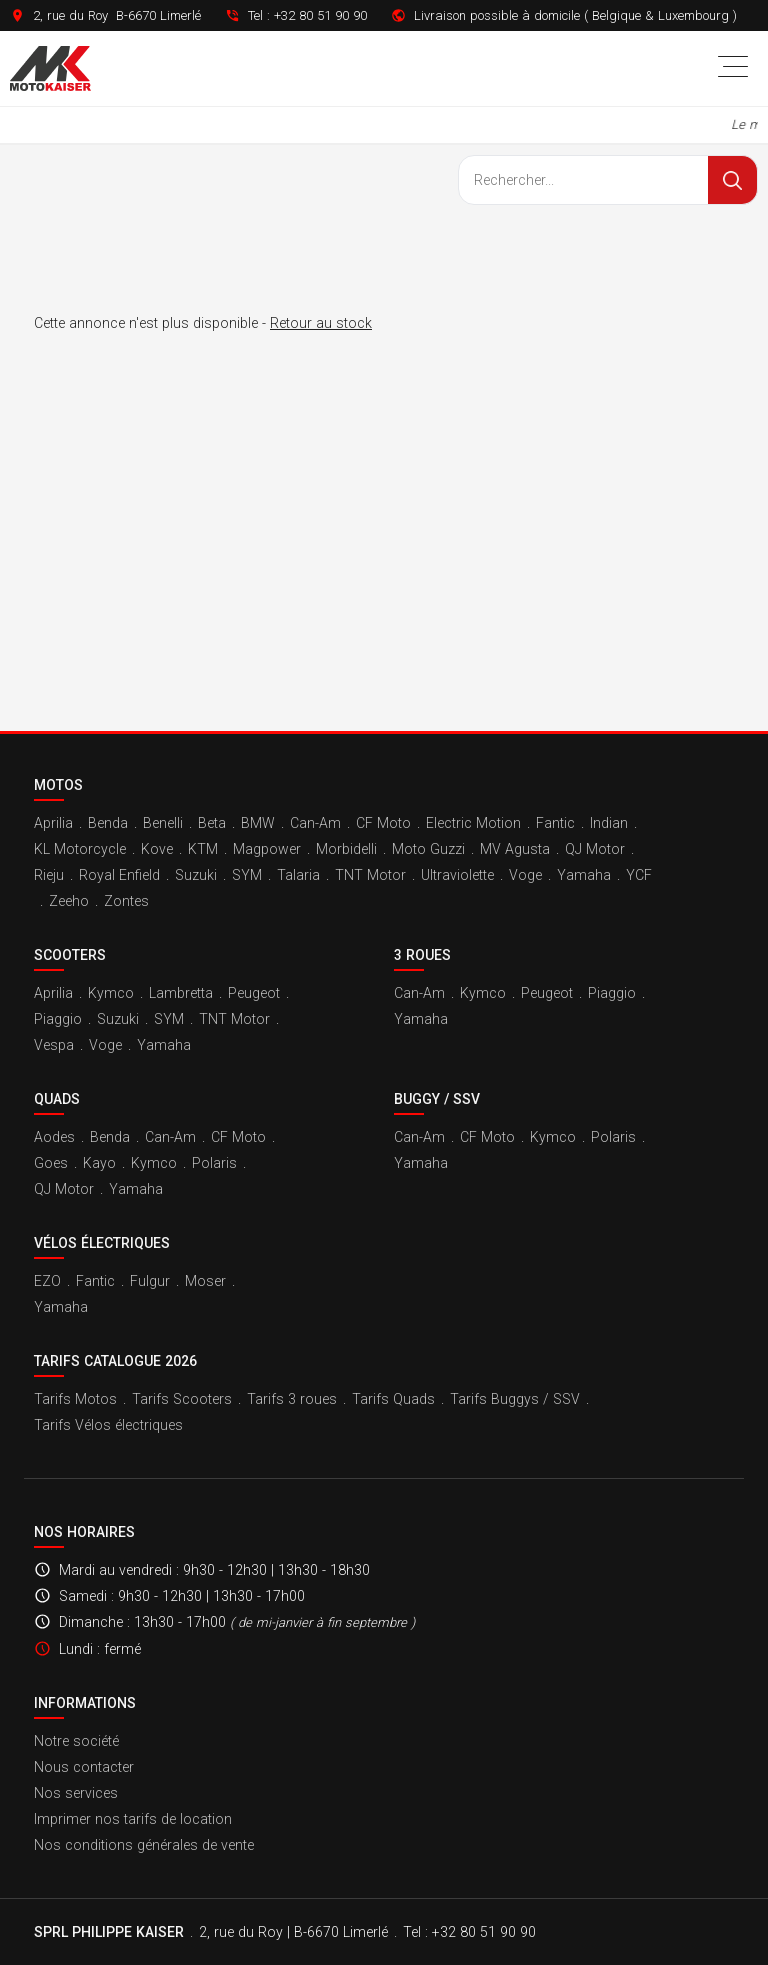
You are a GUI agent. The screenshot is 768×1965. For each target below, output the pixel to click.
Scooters (70, 955)
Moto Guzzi (428, 849)
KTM (203, 849)
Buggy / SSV (437, 1099)
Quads (57, 1099)
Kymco (111, 993)
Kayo (99, 1163)
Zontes (126, 901)
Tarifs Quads (393, 1399)
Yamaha (584, 875)
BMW (258, 823)
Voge (525, 875)
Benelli (163, 823)
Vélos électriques (102, 1243)
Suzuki (196, 875)
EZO (47, 1281)
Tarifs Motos (75, 1399)
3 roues (422, 955)
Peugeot (254, 993)
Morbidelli (346, 849)
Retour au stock (321, 323)
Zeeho (69, 901)
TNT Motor (370, 875)
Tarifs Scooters (182, 1399)
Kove (157, 849)
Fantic (555, 823)
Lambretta (181, 993)
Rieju (49, 875)
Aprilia (53, 823)
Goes (51, 1163)
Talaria (298, 875)
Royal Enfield (119, 875)
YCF (639, 875)
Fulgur (150, 1281)
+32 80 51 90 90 (320, 15)
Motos (58, 785)
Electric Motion (473, 823)
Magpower (267, 849)
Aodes (54, 1137)
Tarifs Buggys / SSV (515, 1399)
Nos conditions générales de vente (144, 1845)
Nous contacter (84, 1767)
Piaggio (58, 1019)
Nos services (76, 1793)
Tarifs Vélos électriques (108, 1425)
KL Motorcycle (80, 849)
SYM (247, 875)
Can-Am (315, 823)
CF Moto (383, 823)
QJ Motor (595, 849)
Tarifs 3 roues (292, 1399)
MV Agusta (515, 849)
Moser (205, 1281)
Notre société (76, 1741)
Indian (609, 823)
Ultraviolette (457, 875)
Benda (108, 823)
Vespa (54, 1045)
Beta (212, 823)
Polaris (214, 1163)
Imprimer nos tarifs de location (133, 1819)
